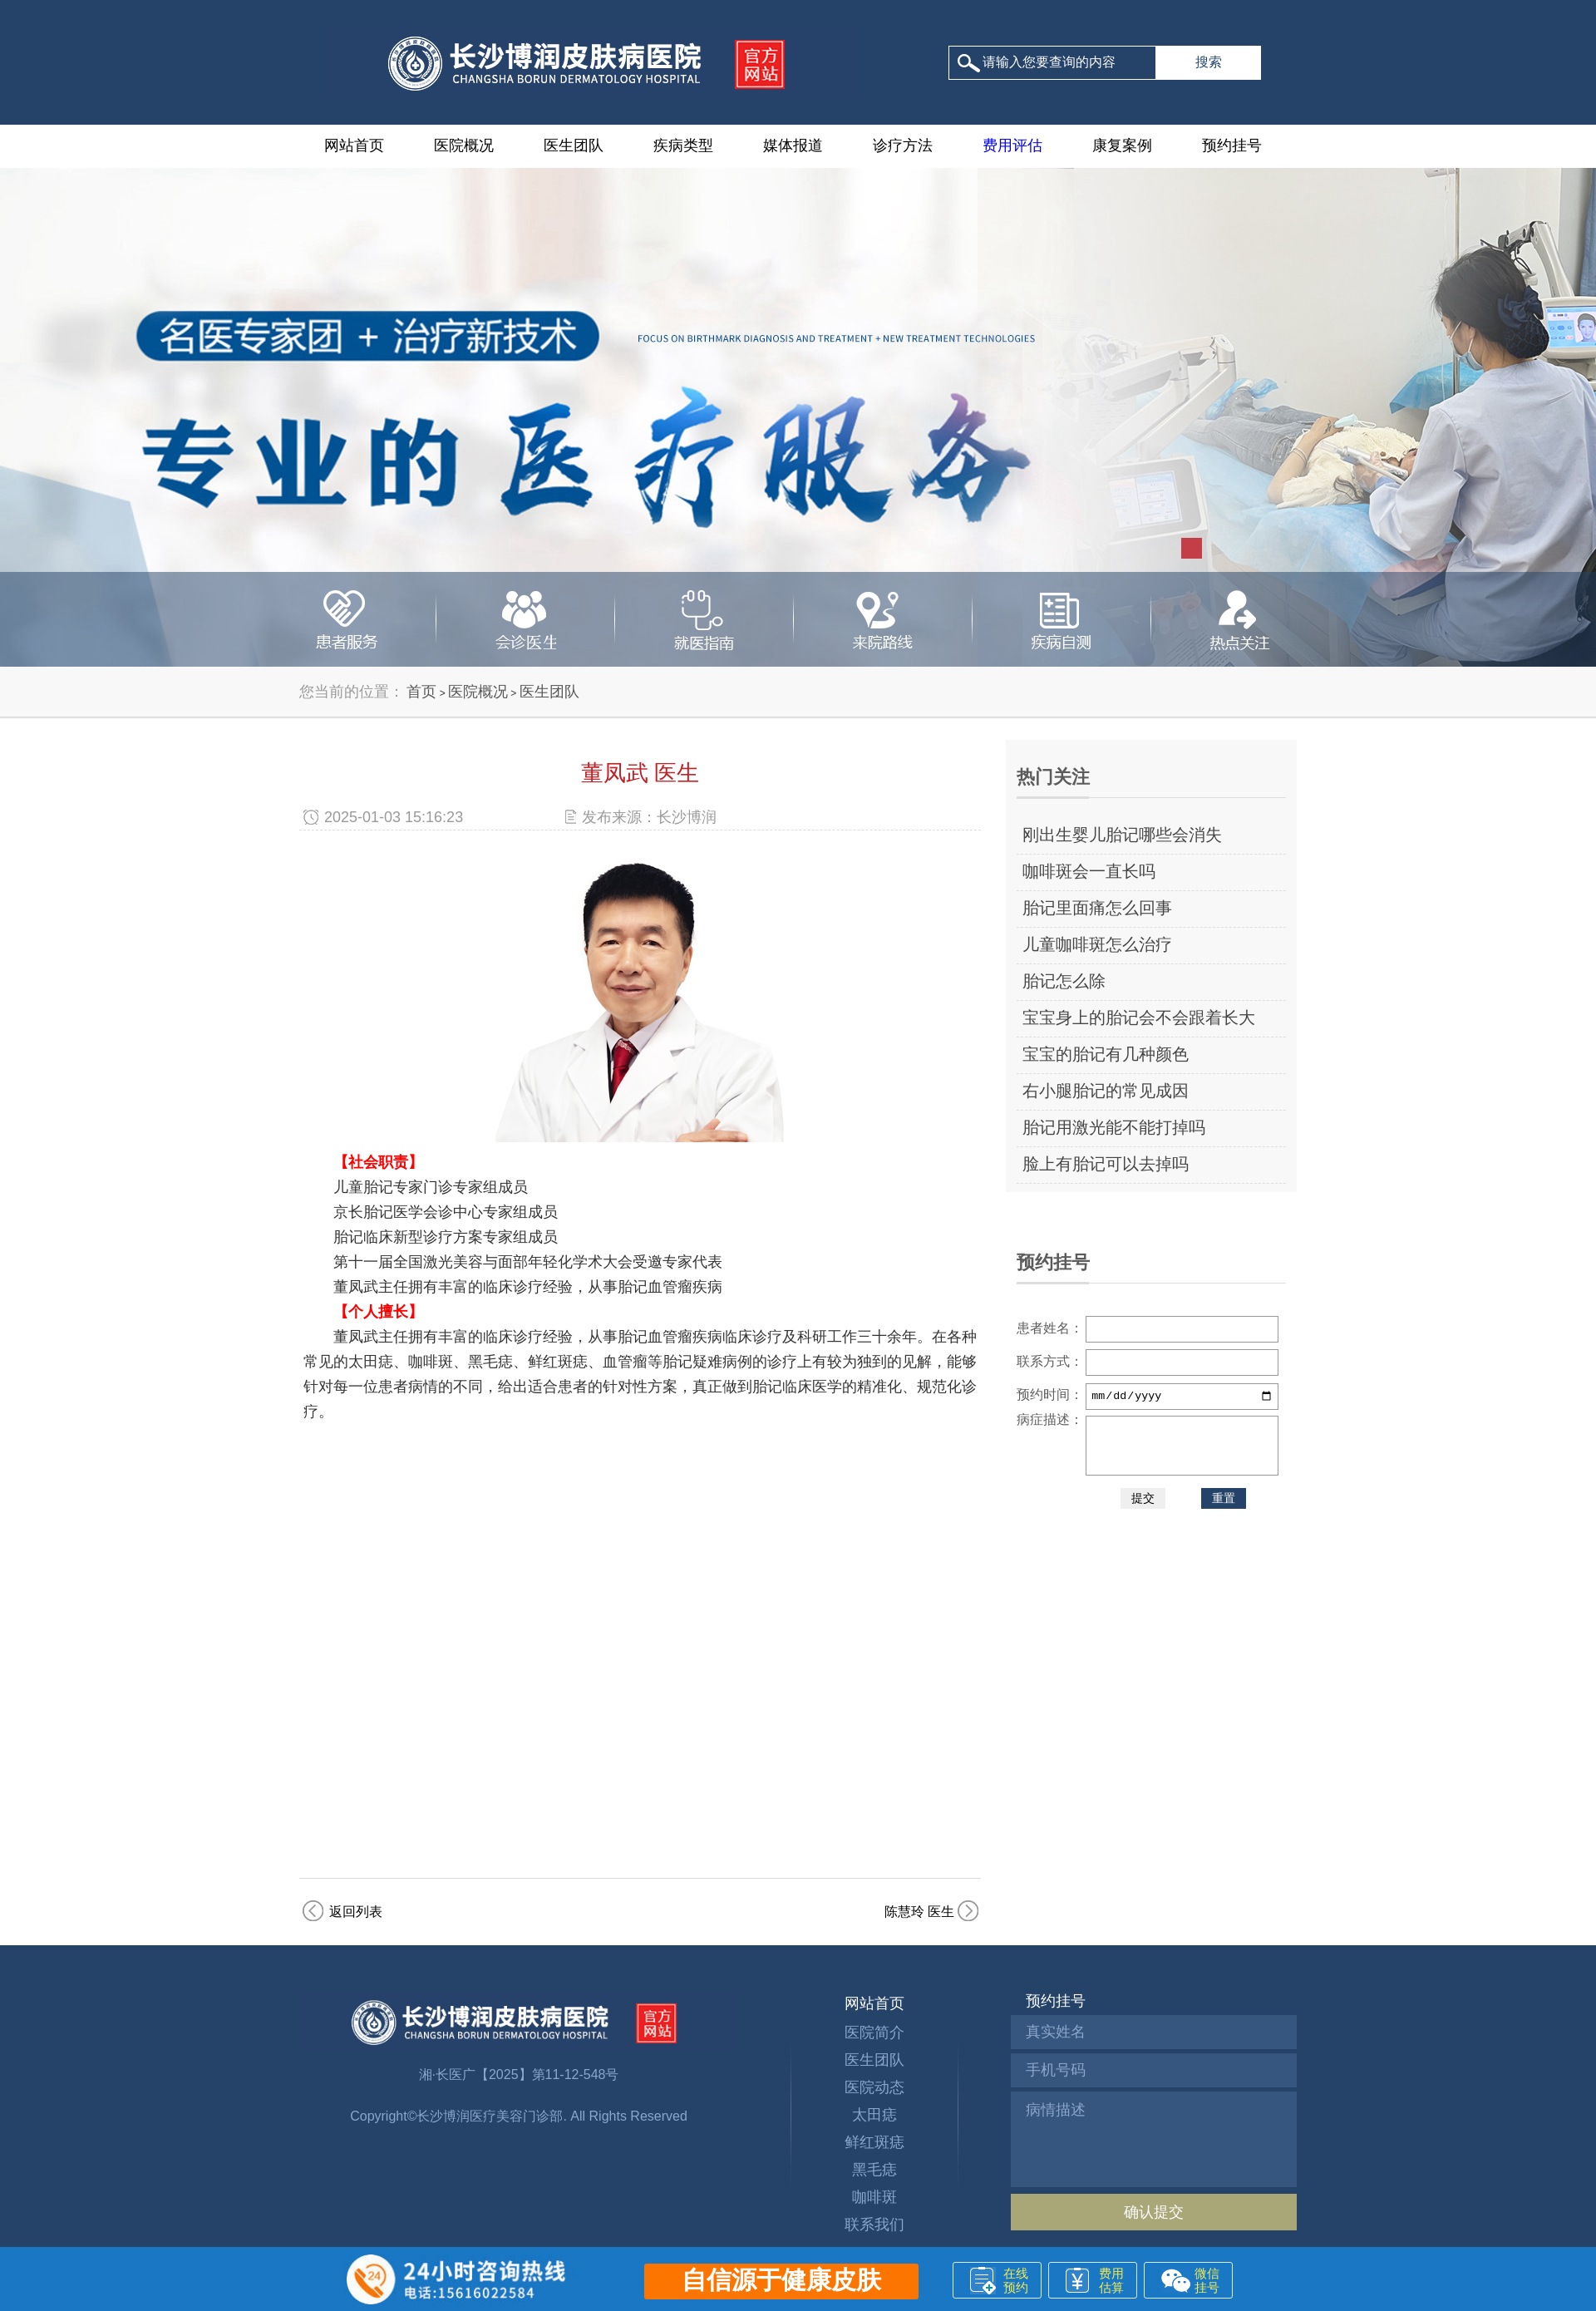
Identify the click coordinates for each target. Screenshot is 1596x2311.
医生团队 (573, 145)
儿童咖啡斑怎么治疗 (1097, 944)
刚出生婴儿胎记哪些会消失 (1122, 834)
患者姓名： (1050, 1328)
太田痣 (874, 2115)
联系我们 (874, 2224)
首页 (421, 691)
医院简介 (874, 2032)
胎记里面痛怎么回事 (1097, 908)
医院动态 (874, 2087)
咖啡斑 (874, 2197)
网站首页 (354, 145)
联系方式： (1050, 1361)
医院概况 (464, 145)
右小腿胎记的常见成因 (1105, 1091)
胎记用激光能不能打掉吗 (1113, 1127)
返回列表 (355, 1911)
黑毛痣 (874, 2169)
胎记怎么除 (1064, 981)
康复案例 (1122, 145)
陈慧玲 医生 (919, 1911)
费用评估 (1012, 145)
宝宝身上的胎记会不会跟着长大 (1138, 1017)
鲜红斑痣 (874, 2142)
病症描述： (1050, 1419)
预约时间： (1050, 1394)
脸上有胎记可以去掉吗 (1105, 1164)
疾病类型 (683, 145)
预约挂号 (1232, 145)
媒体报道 (793, 145)
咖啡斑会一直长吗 (1088, 871)
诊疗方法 (903, 145)
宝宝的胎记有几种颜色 (1105, 1054)
